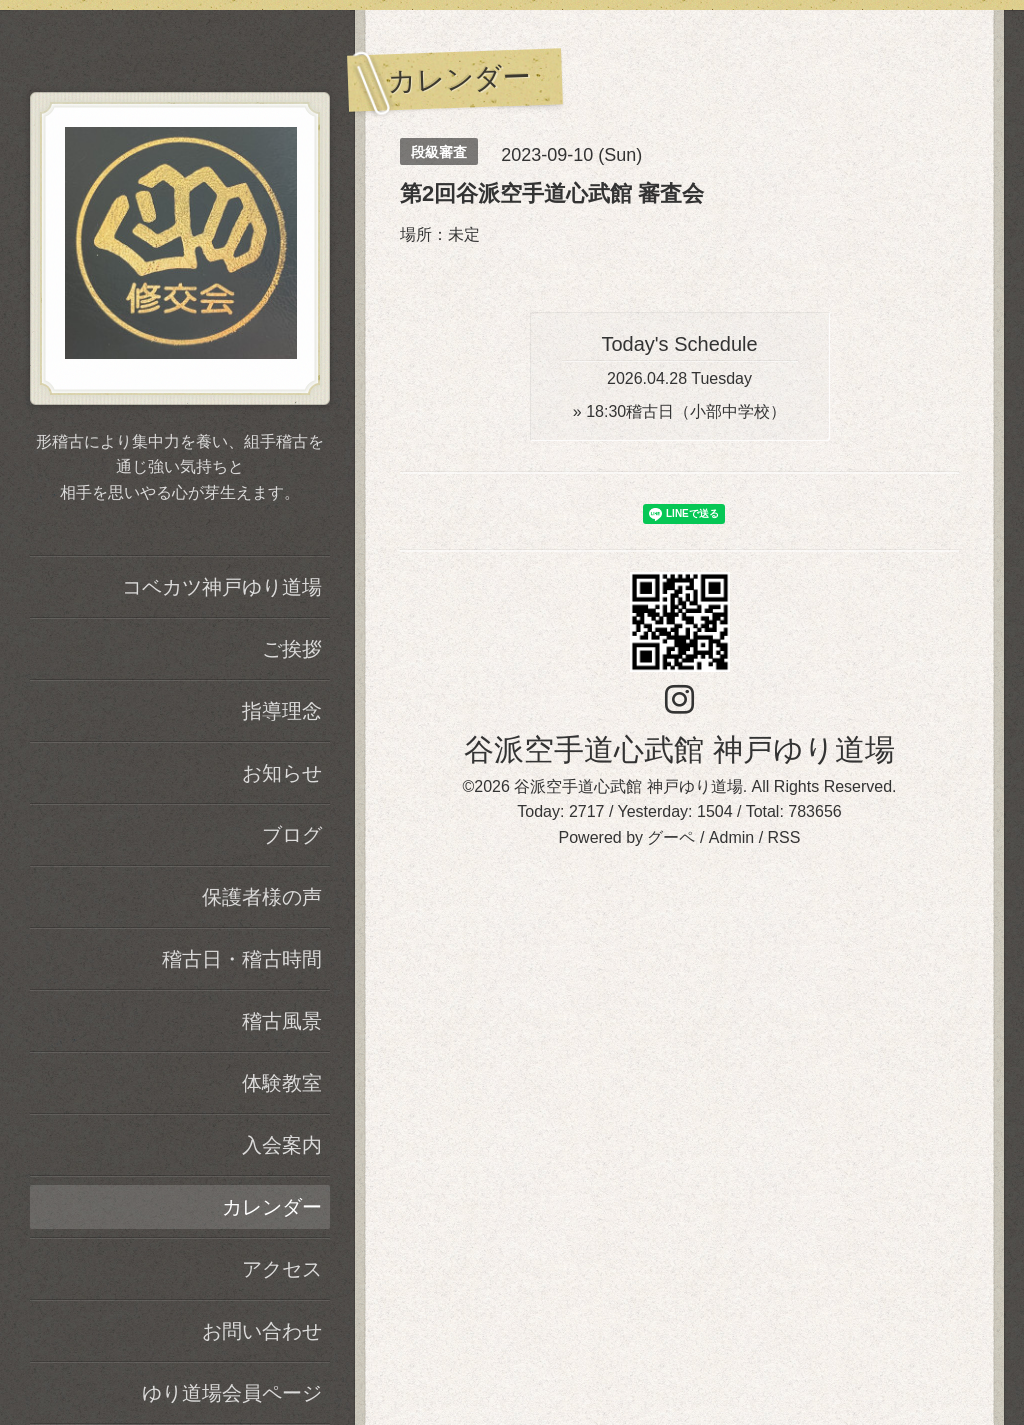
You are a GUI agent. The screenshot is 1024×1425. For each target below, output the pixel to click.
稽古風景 (282, 1021)
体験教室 (282, 1083)
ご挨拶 (292, 649)
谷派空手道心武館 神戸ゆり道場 (679, 749)
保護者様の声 (262, 897)
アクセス (282, 1269)
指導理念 (282, 711)
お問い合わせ (262, 1331)
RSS (784, 837)
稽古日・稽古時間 (242, 959)
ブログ (292, 835)
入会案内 (282, 1145)
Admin (731, 837)
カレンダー (272, 1207)
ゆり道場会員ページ (232, 1393)
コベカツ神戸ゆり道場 (222, 587)
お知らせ (282, 773)
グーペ (671, 837)
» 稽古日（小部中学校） (679, 411)
